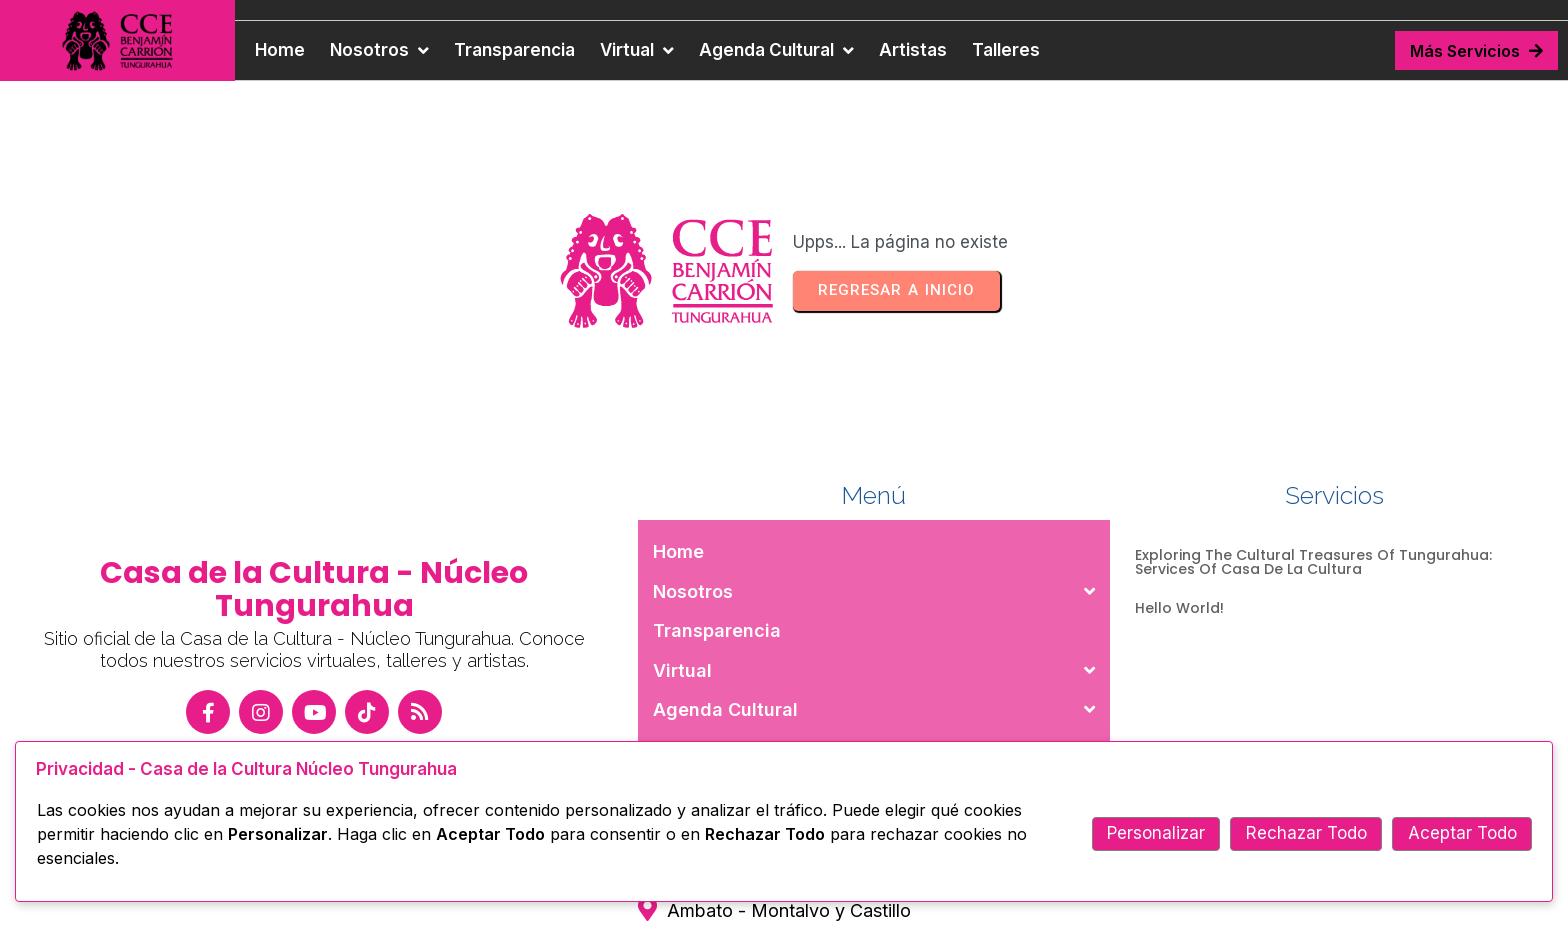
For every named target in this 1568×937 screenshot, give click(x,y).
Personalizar (1156, 833)
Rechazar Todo (1306, 833)
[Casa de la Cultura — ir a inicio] (117, 41)
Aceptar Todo (1462, 833)
